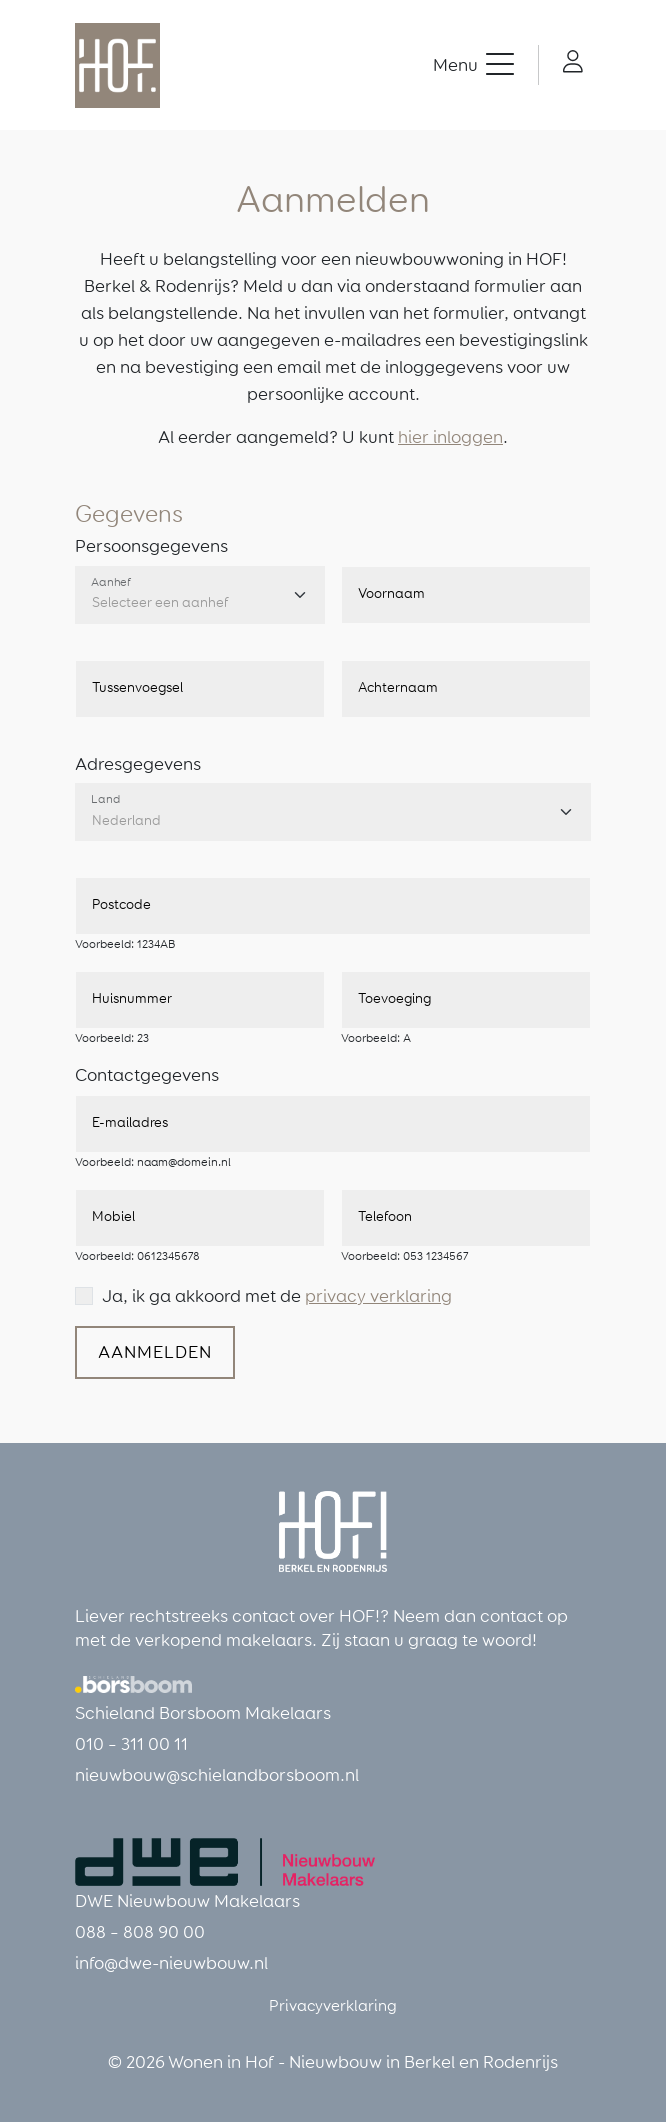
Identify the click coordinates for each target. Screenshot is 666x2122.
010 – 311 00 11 (131, 1744)
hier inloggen (450, 437)
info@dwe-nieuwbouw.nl (171, 1963)
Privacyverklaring (333, 2005)
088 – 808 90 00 (140, 1932)
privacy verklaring (378, 1296)
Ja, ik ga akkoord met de (277, 1296)
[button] (473, 65)
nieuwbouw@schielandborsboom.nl (217, 1775)
